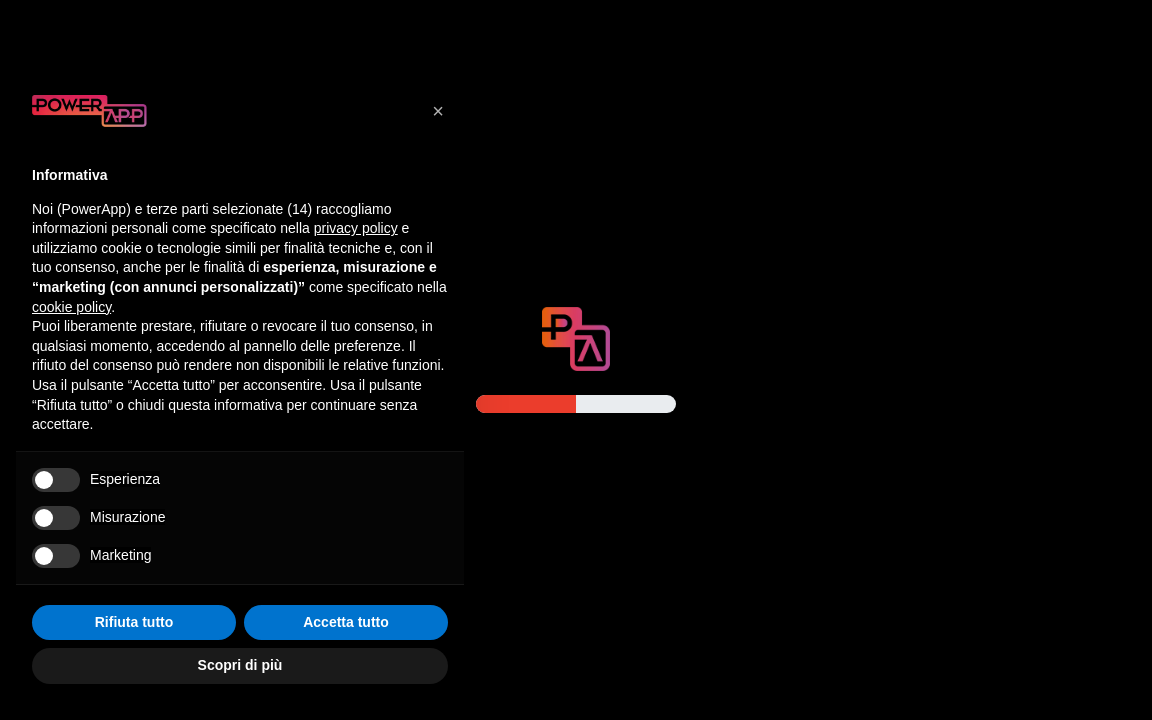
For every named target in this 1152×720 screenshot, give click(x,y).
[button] (438, 111)
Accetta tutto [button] (346, 622)
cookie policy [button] (71, 307)
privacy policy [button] (356, 228)
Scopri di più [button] (240, 665)
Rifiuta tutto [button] (134, 622)
